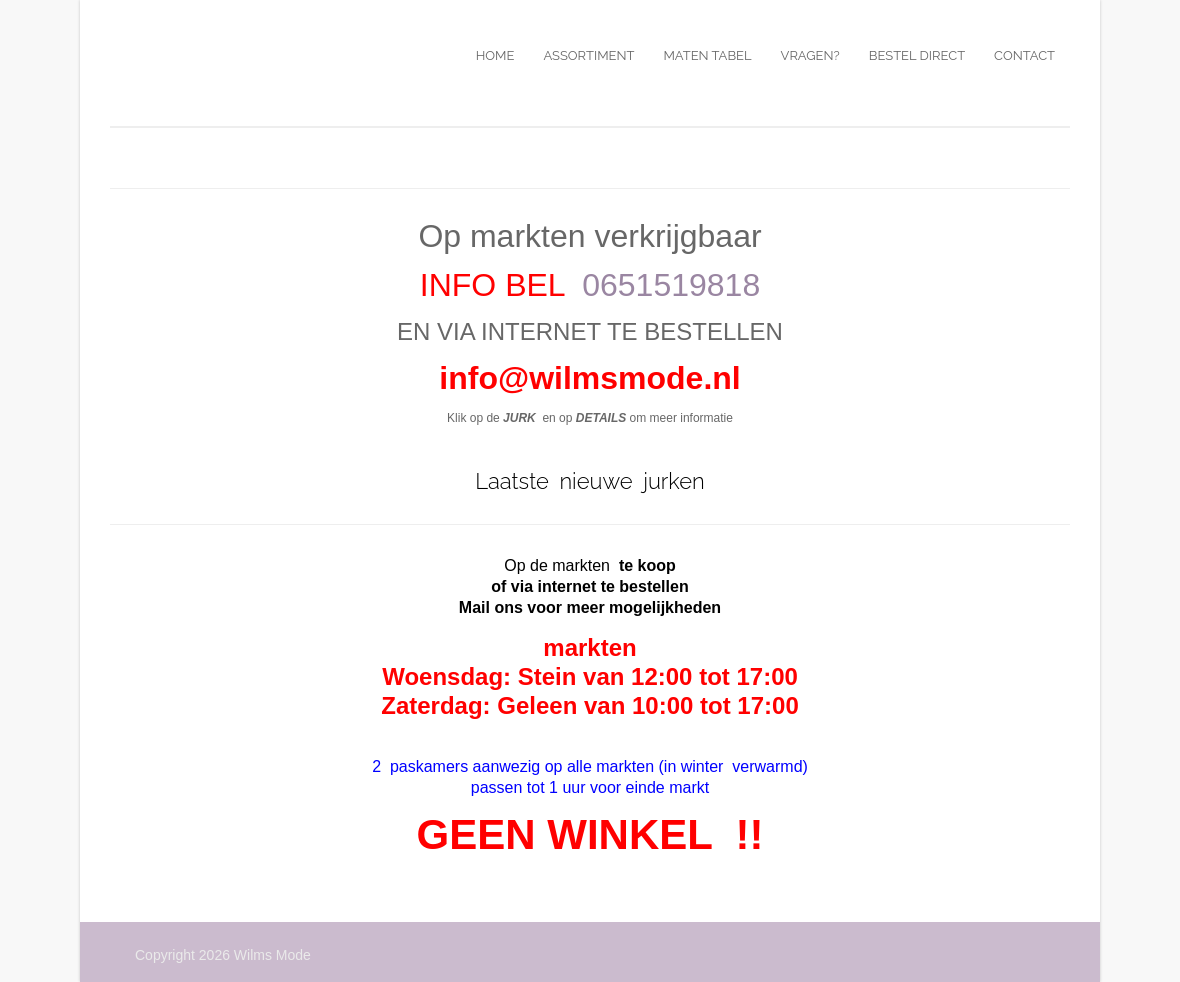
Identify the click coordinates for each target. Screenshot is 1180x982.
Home (495, 55)
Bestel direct (917, 55)
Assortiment (588, 55)
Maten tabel (707, 55)
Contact (1024, 55)
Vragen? (810, 55)
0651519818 (671, 285)
